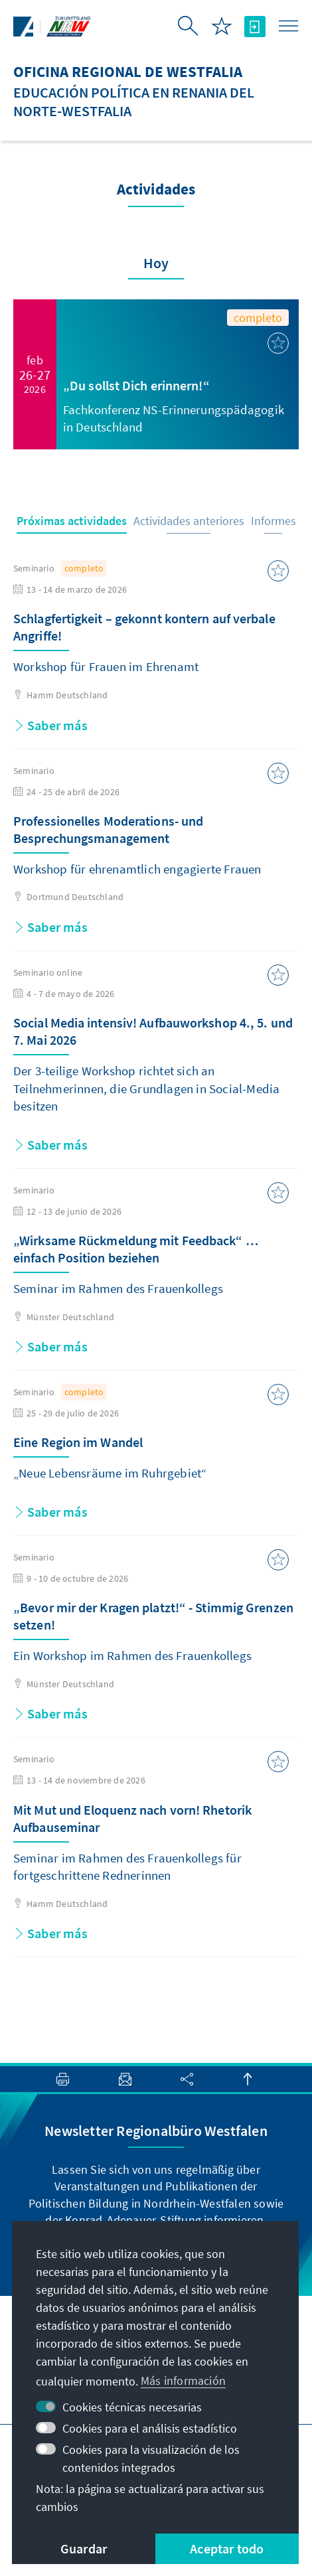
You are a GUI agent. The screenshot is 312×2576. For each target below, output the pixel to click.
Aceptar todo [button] (227, 2548)
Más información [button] (183, 2380)
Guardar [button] (83, 2548)
